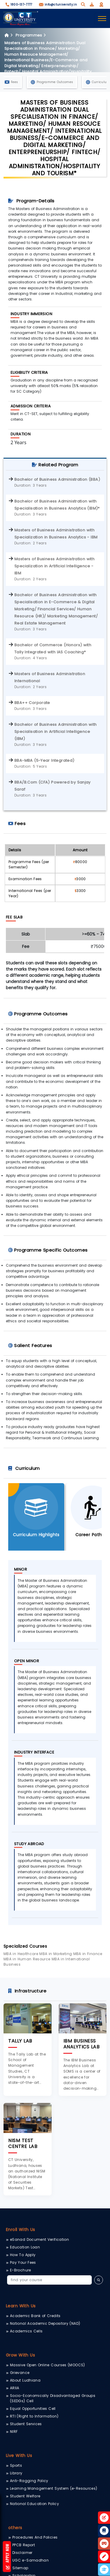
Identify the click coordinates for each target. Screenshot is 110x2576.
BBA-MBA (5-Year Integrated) (44, 760)
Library (16, 2473)
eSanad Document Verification (39, 2239)
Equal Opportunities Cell (33, 2408)
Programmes (32, 35)
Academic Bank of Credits (35, 2315)
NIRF (14, 2431)
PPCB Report (23, 2544)
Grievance (19, 2372)
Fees (11, 82)
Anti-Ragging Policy (29, 2480)
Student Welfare (25, 2496)
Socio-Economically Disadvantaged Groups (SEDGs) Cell (52, 2398)
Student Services (26, 2423)
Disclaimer (22, 2552)
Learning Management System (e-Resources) (53, 2488)
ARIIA (14, 2387)
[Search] (49, 2280)
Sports (16, 2465)
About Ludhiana (25, 2380)
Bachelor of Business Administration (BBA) (57, 479)
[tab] (36, 1517)
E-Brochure (20, 2270)
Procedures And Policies (34, 2537)
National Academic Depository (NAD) (45, 2323)
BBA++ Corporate (32, 702)
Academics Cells (26, 2331)
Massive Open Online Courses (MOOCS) (47, 2364)
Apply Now (7, 2557)
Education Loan (25, 2247)
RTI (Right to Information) (34, 2416)
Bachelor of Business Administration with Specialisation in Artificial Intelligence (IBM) (55, 731)
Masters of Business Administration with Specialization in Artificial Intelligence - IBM (54, 566)
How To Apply (22, 2254)
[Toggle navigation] (102, 18)
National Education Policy (34, 2503)
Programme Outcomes (52, 82)
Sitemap (20, 2567)
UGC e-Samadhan (30, 2560)
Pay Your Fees (23, 2262)
